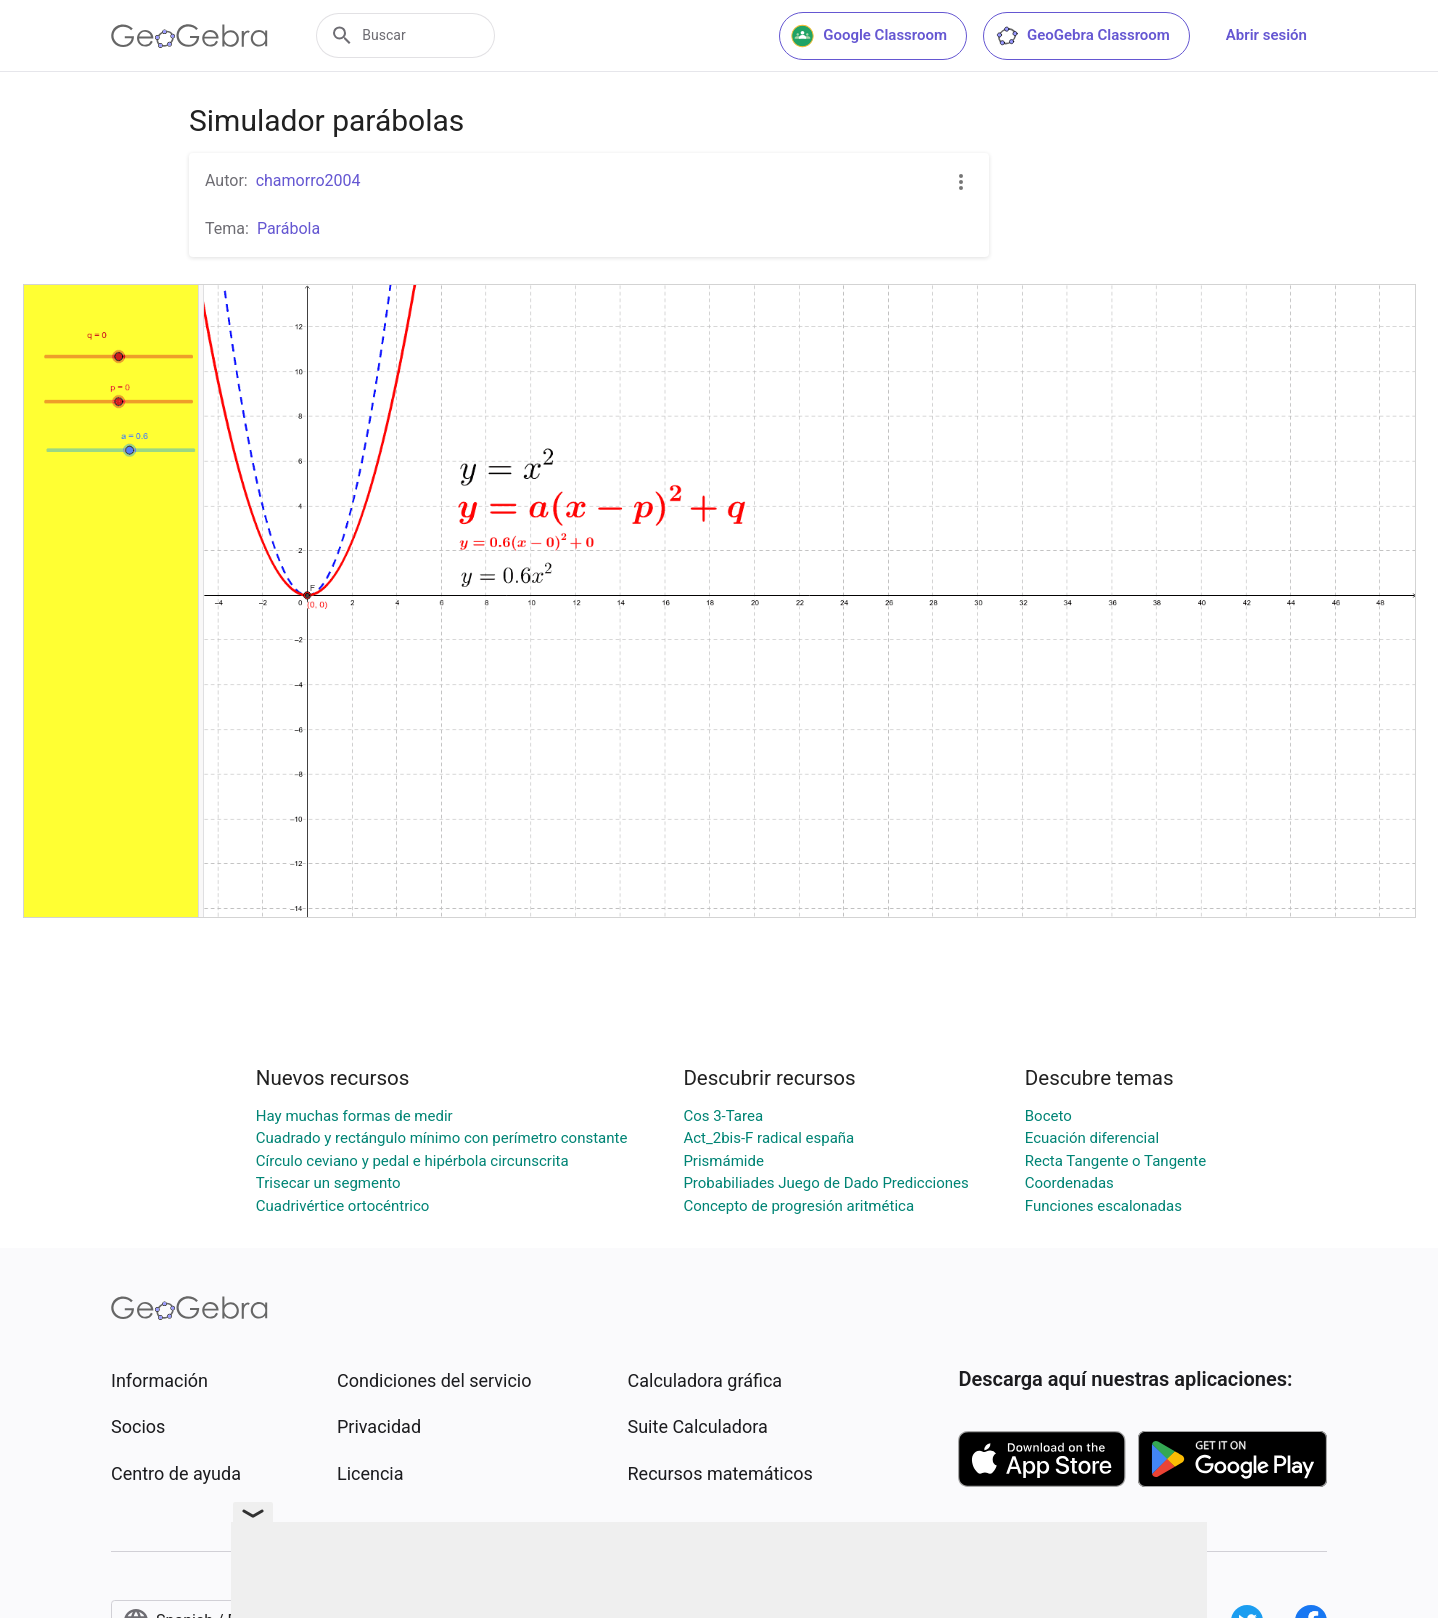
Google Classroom (869, 36)
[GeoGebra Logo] (189, 36)
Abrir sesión (1266, 35)
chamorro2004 (308, 180)
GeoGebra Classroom (1082, 36)
